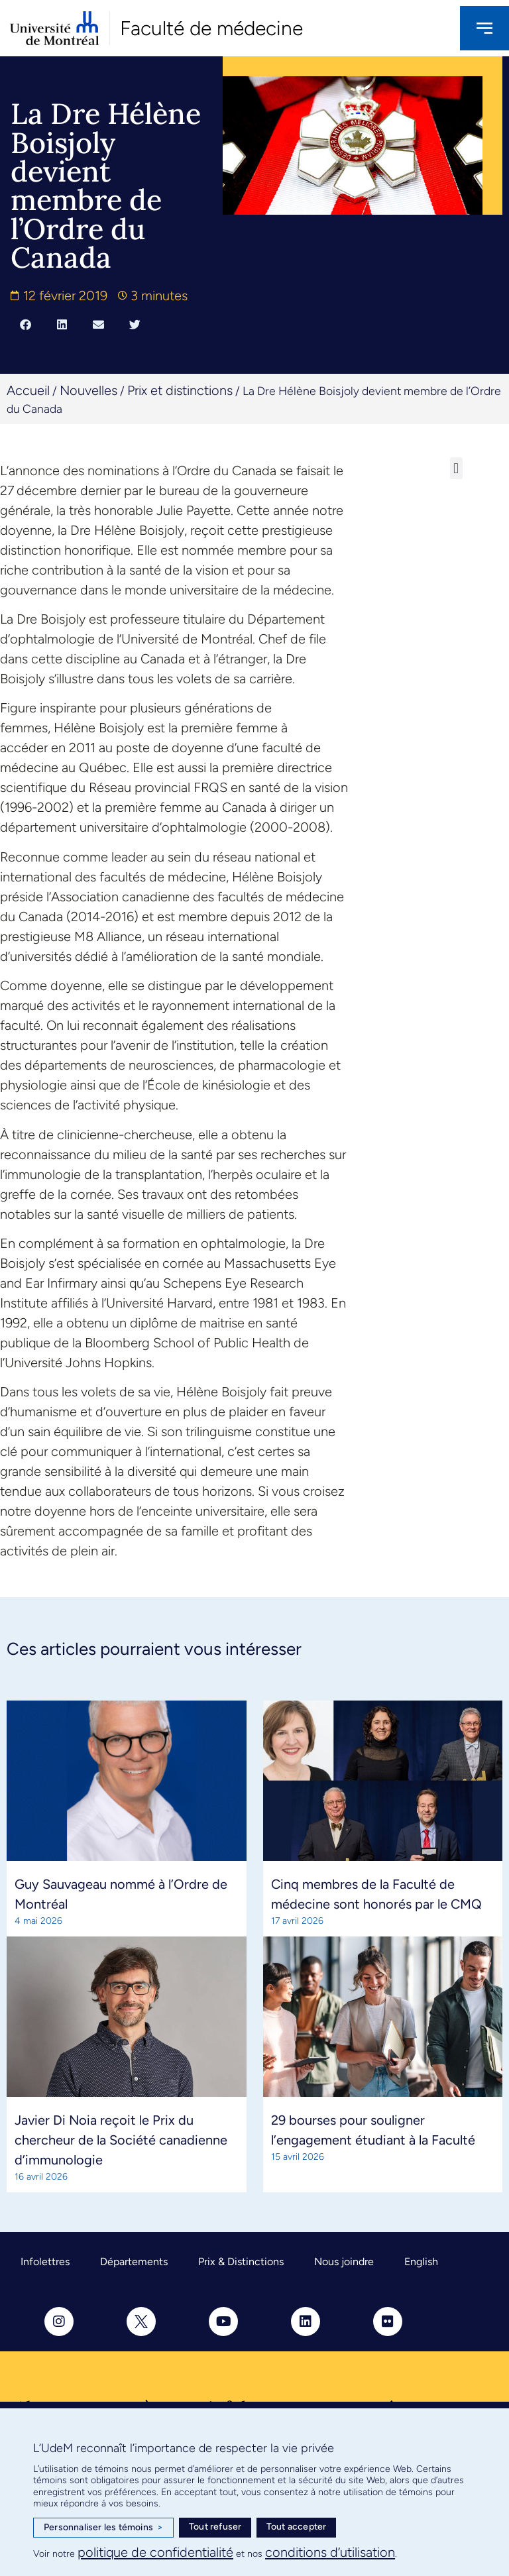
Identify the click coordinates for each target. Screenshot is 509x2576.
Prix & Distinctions (241, 2261)
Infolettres (45, 2261)
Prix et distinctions (180, 390)
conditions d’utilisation (330, 2552)
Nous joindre (344, 2261)
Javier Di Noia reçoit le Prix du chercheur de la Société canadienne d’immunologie (121, 2140)
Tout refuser (215, 2526)
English (421, 2261)
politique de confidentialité (155, 2552)
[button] (25, 325)
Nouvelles (88, 390)
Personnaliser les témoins (103, 2528)
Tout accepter (296, 2526)
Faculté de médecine (211, 28)
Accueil (28, 390)
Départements (134, 2261)
